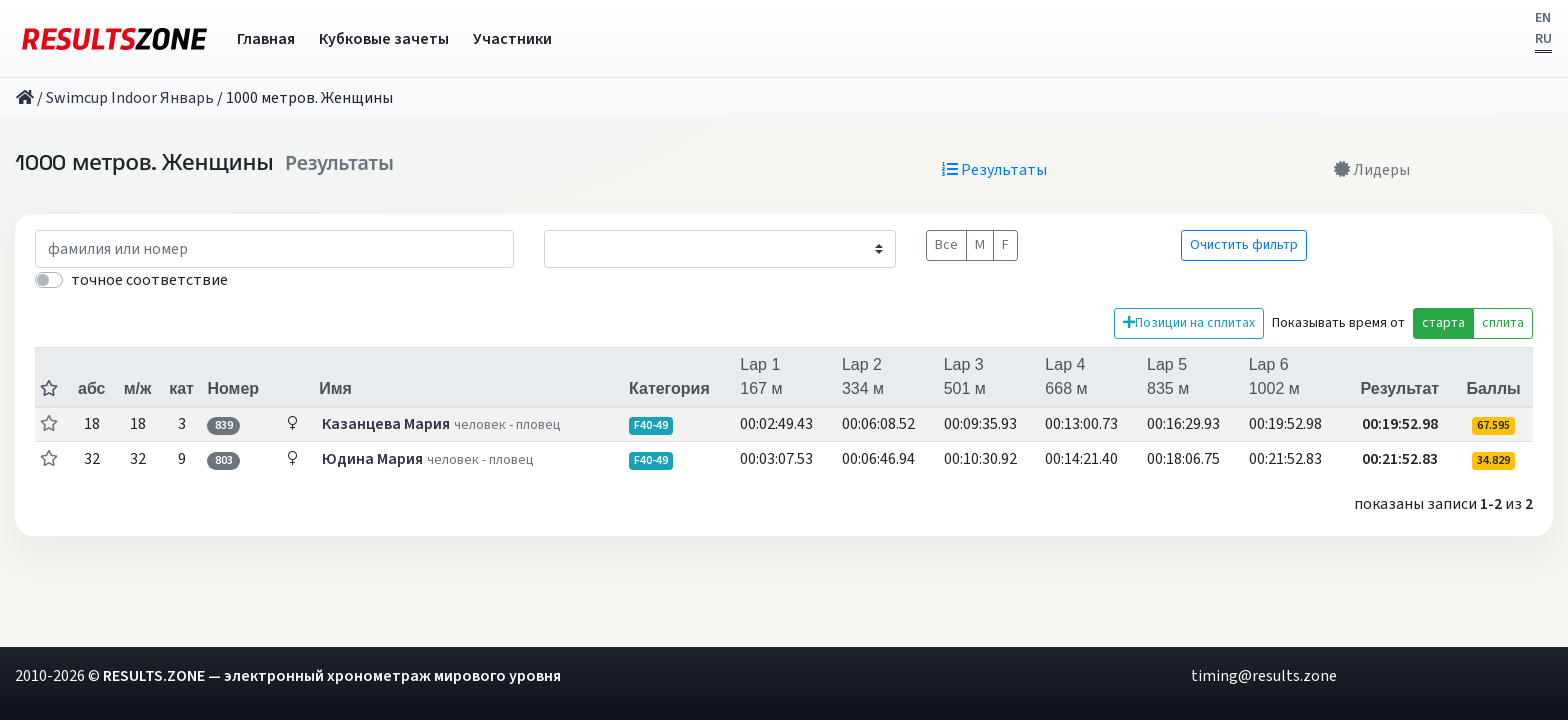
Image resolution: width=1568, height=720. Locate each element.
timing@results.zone (1264, 676)
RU (1543, 39)
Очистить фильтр (1244, 245)
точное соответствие (149, 280)
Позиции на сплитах (1189, 323)
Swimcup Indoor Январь (130, 98)
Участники (512, 39)
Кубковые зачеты (384, 39)
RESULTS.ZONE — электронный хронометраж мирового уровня (332, 676)
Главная (266, 39)
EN (1543, 18)
